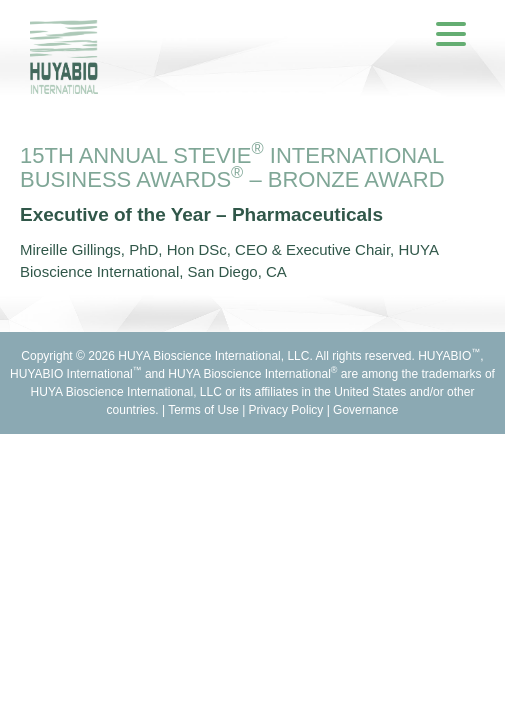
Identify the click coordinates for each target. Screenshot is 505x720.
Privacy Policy (286, 410)
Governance (365, 410)
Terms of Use (203, 410)
